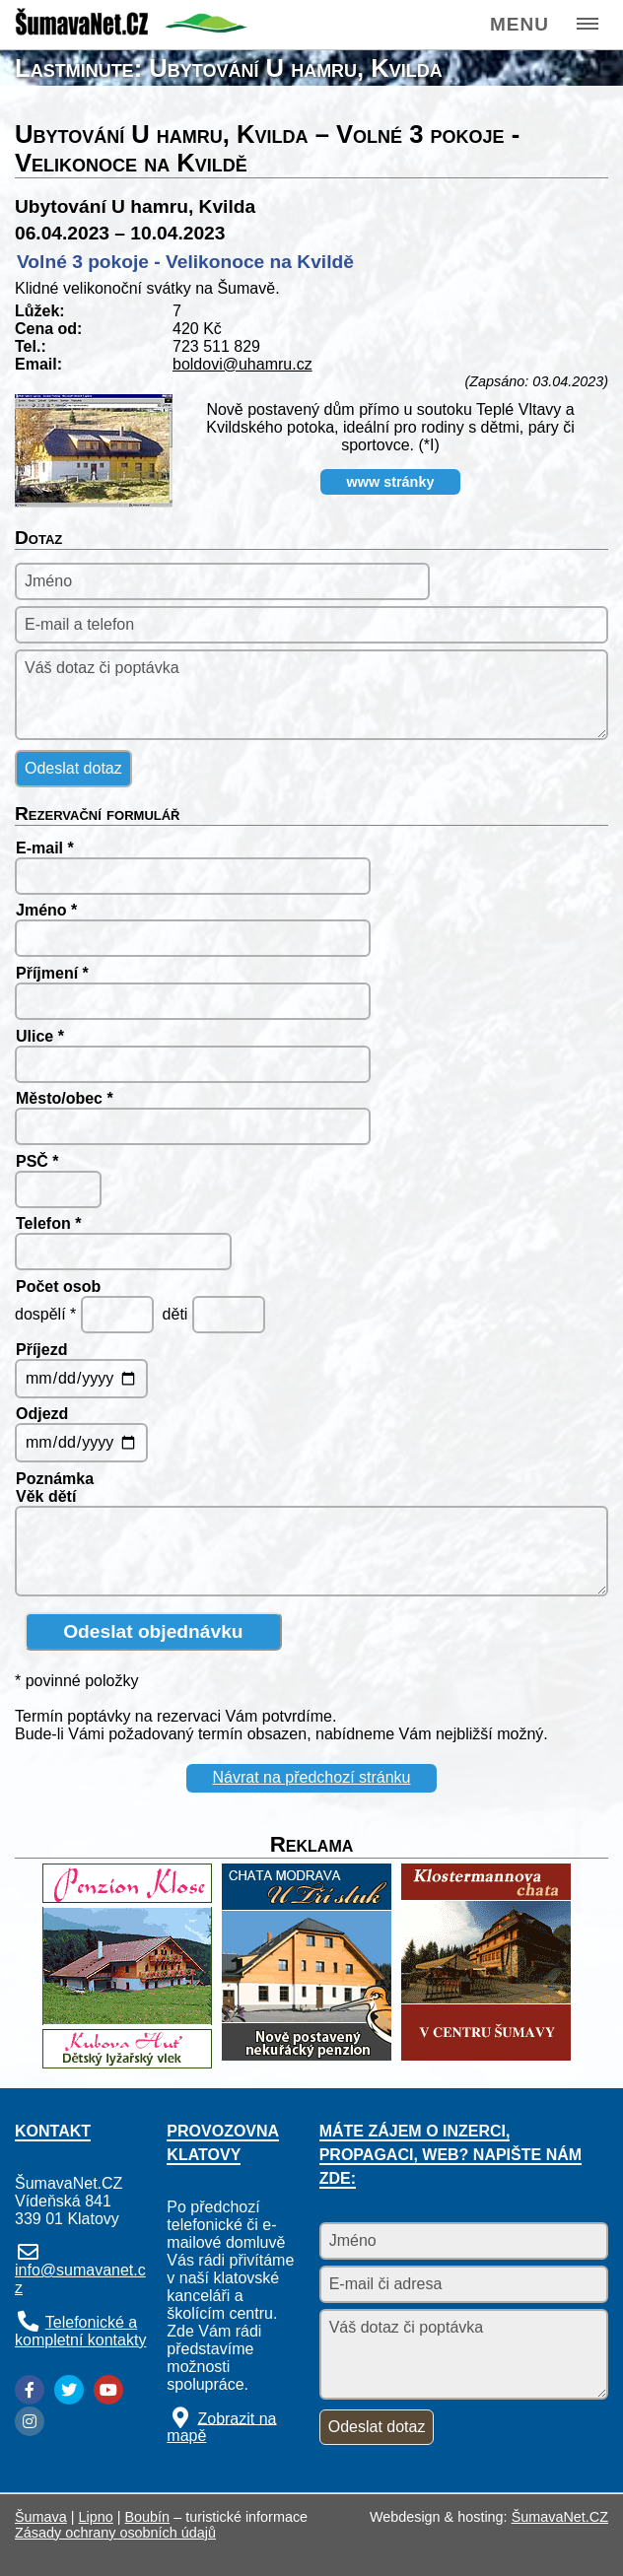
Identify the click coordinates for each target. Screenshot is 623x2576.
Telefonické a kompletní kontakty (80, 2331)
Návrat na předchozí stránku (312, 1777)
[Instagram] (29, 2421)
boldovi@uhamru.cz (242, 364)
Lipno (96, 2517)
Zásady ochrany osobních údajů (115, 2533)
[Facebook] (29, 2390)
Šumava (41, 2517)
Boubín (148, 2517)
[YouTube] (108, 2390)
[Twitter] (69, 2390)
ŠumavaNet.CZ (560, 2517)
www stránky (391, 482)
